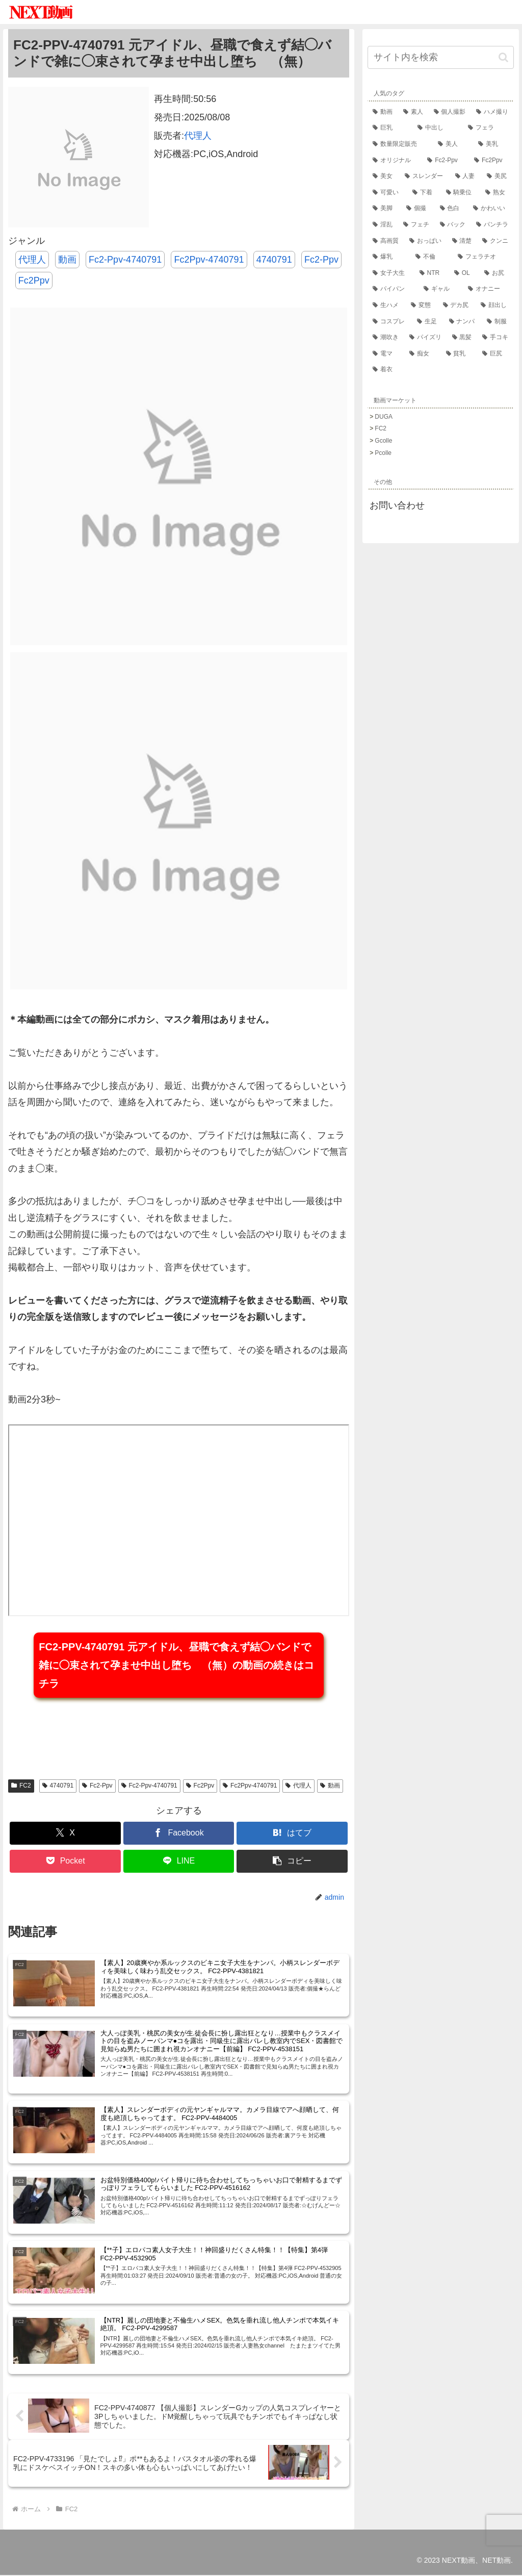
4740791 (274, 259)
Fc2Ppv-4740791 (209, 259)
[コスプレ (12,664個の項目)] (390, 322)
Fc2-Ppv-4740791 (125, 259)
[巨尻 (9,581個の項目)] (495, 354)
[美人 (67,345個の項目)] (453, 144)
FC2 (21, 1785)
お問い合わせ (397, 505)
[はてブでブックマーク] (292, 1833)
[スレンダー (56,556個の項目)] (425, 176)
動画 (67, 259)
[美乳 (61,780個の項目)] (493, 144)
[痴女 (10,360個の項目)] (422, 354)
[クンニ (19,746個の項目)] (495, 241)
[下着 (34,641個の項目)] (424, 193)
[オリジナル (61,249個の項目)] (395, 161)
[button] (292, 1861)
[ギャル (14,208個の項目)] (441, 289)
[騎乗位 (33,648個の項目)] (461, 193)
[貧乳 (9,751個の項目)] (459, 354)
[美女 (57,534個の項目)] (384, 176)
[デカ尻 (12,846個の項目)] (457, 305)
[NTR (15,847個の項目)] (431, 273)
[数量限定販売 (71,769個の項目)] (400, 144)
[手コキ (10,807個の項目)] (495, 337)
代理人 (198, 136)
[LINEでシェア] (178, 1861)
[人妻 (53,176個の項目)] (466, 176)
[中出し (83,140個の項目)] (437, 128)
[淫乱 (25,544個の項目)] (383, 225)
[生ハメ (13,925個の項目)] (387, 305)
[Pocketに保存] (65, 1861)
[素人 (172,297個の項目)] (413, 112)
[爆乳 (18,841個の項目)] (389, 257)
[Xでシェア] (65, 1833)
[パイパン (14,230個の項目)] (393, 289)
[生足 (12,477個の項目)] (428, 322)
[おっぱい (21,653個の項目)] (425, 241)
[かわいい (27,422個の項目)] (491, 208)
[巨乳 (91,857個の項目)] (390, 128)
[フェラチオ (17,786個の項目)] (483, 257)
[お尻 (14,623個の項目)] (496, 273)
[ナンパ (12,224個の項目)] (463, 322)
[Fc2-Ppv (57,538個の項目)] (445, 161)
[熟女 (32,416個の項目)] (497, 193)
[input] (441, 57)
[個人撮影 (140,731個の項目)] (450, 112)
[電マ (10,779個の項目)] (386, 354)
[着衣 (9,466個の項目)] (441, 370)
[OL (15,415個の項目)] (464, 273)
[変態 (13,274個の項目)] (422, 305)
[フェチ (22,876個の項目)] (416, 225)
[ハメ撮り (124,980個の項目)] (492, 112)
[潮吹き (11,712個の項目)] (386, 337)
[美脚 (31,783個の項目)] (384, 208)
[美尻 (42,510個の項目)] (498, 176)
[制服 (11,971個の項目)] (498, 322)
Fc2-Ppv (321, 259)
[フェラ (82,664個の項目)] (488, 128)
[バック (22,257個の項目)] (453, 225)
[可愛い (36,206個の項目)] (387, 193)
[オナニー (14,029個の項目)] (488, 289)
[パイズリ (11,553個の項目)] (425, 337)
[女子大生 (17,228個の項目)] (391, 273)
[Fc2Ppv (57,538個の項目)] (491, 161)
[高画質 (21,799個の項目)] (386, 241)
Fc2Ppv (33, 280)
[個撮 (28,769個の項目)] (418, 208)
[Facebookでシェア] (178, 1833)
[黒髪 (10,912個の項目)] (462, 337)
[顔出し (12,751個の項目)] (495, 305)
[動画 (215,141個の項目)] (383, 112)
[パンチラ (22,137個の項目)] (492, 225)
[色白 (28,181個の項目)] (451, 208)
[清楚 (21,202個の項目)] (462, 241)
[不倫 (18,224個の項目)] (431, 257)
